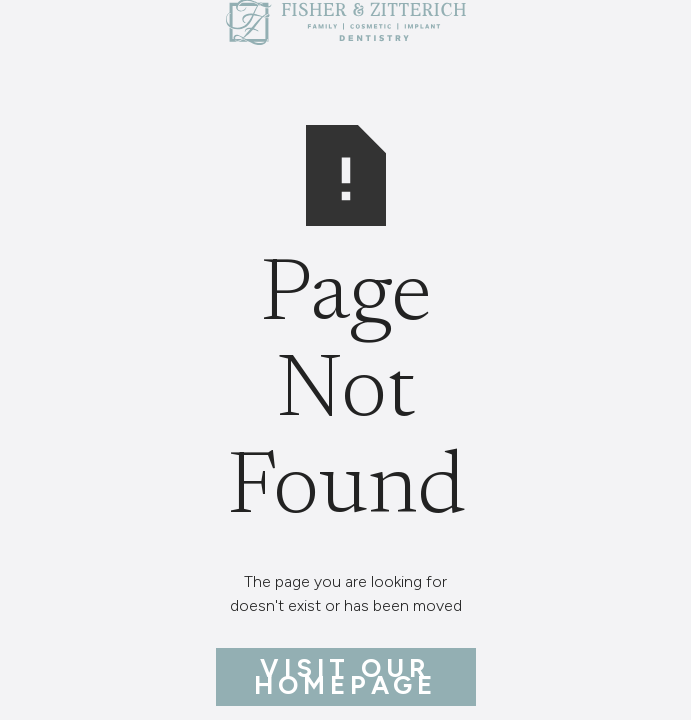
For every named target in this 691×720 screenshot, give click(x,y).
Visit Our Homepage (346, 676)
